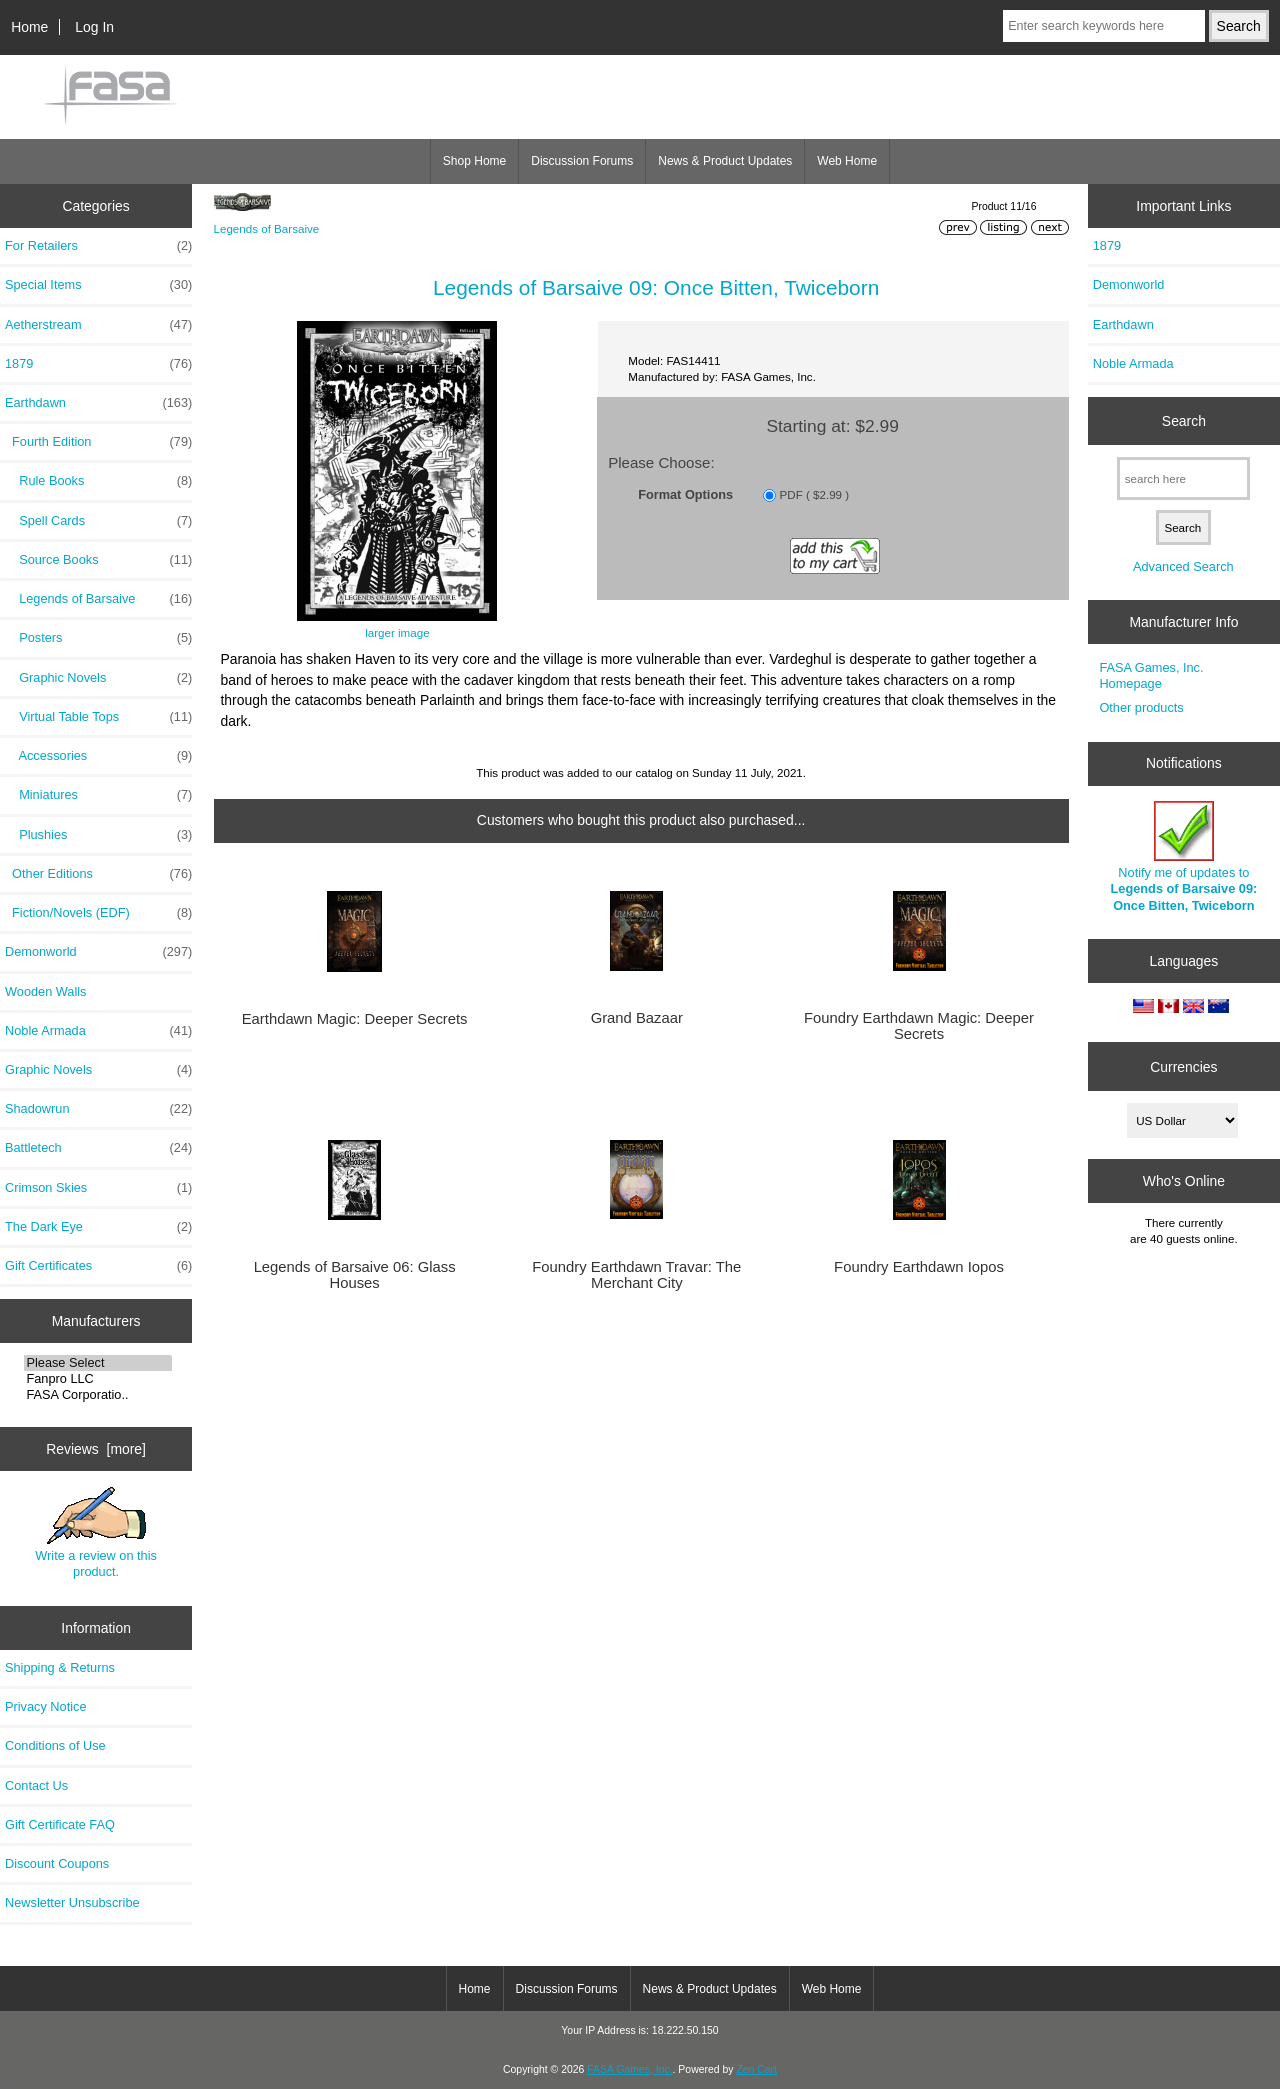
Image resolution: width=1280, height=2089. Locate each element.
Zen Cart (756, 2069)
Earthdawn (1123, 324)
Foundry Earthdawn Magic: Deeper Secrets (919, 1026)
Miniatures (98, 795)
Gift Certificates (98, 1266)
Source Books (98, 560)
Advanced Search (1183, 566)
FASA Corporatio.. (97, 1395)
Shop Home (474, 161)
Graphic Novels (98, 678)
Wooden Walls (46, 991)
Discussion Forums (582, 161)
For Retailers (98, 246)
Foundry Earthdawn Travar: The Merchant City (636, 1275)
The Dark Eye (98, 1227)
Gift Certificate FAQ (60, 1824)
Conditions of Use (55, 1745)
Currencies (1183, 1066)
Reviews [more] (96, 1449)
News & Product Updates (725, 161)
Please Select (97, 1363)
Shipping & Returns (60, 1667)
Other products (1141, 707)
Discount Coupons (57, 1863)
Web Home (847, 161)
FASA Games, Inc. (629, 2069)
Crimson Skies (98, 1188)
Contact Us (36, 1785)
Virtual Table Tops (98, 717)
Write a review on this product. (96, 1533)
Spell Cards (98, 521)
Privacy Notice (45, 1706)
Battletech (98, 1148)
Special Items (98, 285)
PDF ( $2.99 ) (815, 494)
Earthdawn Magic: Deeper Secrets (355, 1019)
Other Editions (98, 874)
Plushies (98, 835)
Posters (98, 638)
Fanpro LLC (97, 1379)
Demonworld (98, 952)
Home (29, 27)
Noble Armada (98, 1031)
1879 (98, 364)
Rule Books (98, 481)
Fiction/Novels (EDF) (98, 913)
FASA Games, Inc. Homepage (1151, 675)
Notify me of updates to (1184, 857)
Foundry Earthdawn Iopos (919, 1267)
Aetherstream (98, 325)
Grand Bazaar (637, 1018)
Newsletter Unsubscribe (72, 1902)
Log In (94, 27)
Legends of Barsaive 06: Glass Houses (355, 1275)
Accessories (98, 756)
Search (1184, 421)
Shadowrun (98, 1109)
